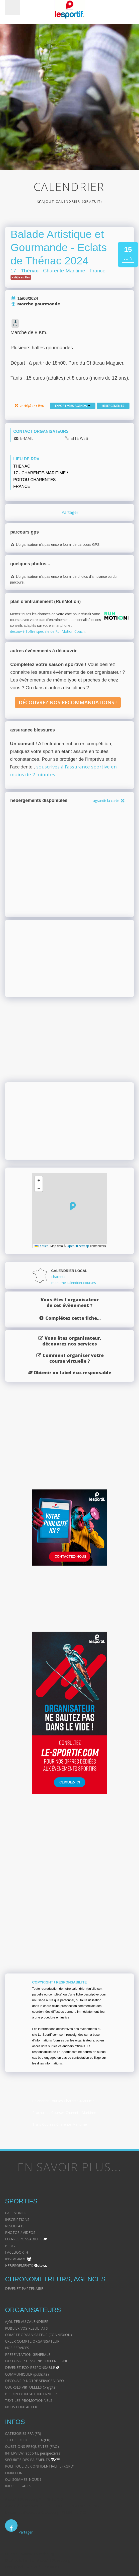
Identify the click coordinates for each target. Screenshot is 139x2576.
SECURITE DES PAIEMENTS (27, 2459)
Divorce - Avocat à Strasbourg (29, 2553)
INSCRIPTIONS (17, 2219)
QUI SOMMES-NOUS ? (23, 2479)
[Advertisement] (69, 958)
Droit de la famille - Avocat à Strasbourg (37, 2560)
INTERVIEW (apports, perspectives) (33, 2453)
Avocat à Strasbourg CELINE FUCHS (34, 2499)
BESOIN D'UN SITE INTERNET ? (31, 2394)
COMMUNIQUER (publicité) (27, 2374)
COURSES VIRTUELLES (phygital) (31, 2387)
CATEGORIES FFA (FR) (23, 2433)
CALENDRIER (16, 2212)
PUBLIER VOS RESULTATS (26, 2328)
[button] (73, 1206)
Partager (70, 512)
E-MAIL (26, 438)
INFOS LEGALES (18, 2486)
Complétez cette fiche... (73, 1318)
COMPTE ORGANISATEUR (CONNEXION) (38, 2334)
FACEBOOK (14, 2252)
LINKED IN (14, 2473)
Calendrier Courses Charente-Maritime (63, 2100)
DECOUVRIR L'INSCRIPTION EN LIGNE (36, 2361)
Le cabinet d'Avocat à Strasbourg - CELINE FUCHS (45, 2512)
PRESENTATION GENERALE (27, 2354)
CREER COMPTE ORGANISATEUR (32, 2341)
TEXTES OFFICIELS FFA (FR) (27, 2440)
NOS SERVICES (17, 2347)
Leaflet (41, 1246)
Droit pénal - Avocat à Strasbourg (32, 2566)
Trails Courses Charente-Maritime (59, 2124)
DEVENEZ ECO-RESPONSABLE (30, 2367)
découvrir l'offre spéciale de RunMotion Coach (47, 631)
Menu (12, 7)
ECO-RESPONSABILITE (23, 2239)
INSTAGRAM (15, 2258)
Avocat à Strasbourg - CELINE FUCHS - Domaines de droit (52, 2505)
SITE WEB (79, 438)
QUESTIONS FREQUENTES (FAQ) (32, 2446)
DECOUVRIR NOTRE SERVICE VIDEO (34, 2380)
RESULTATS (15, 2226)
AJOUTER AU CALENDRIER (26, 2321)
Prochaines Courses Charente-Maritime (64, 2112)
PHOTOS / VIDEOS (20, 2232)
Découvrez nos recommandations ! (68, 702)
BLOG (10, 2245)
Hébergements (113, 406)
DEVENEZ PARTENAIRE (24, 2288)
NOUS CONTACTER (21, 2407)
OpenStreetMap (78, 1246)
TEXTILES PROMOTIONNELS (28, 2400)
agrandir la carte (109, 800)
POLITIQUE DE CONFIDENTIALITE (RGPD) (39, 2466)
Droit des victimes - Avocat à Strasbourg (38, 2573)
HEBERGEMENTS (19, 2265)
